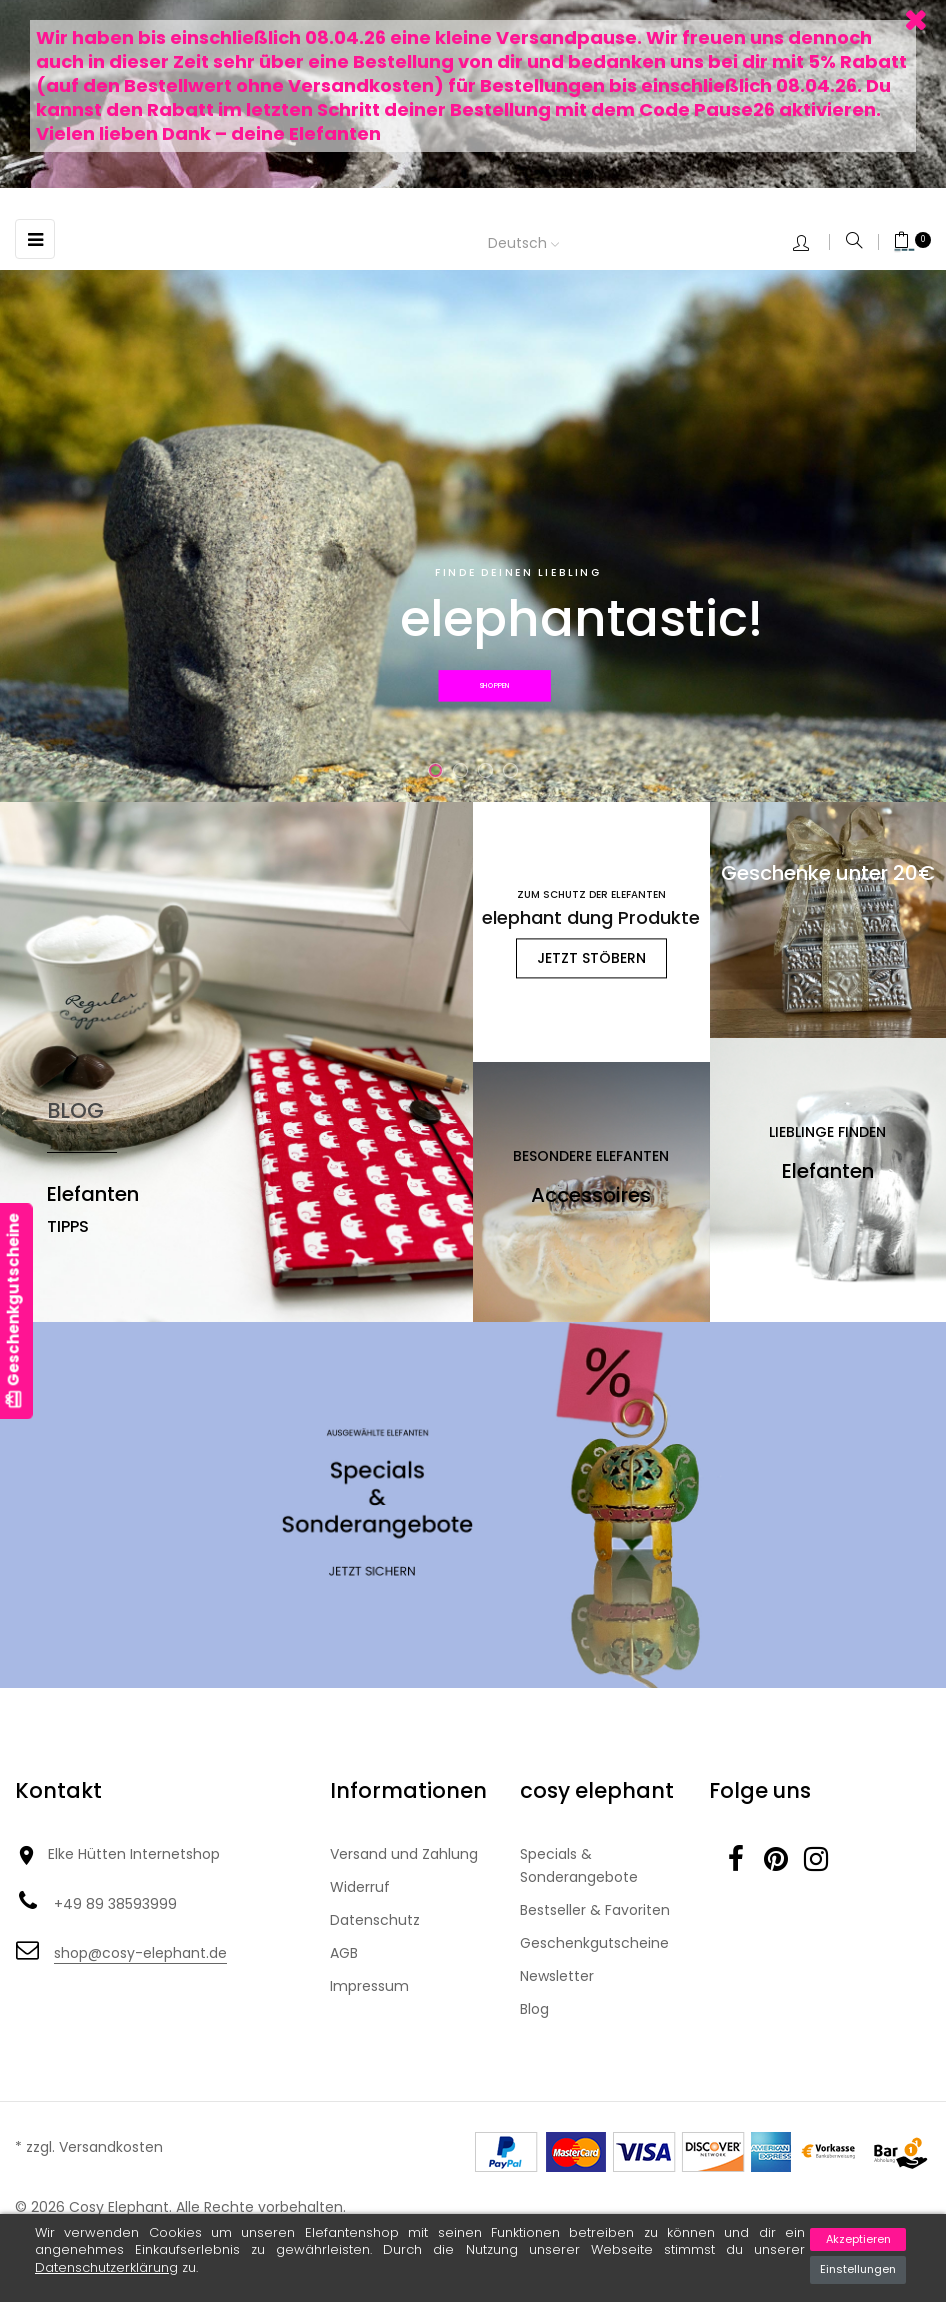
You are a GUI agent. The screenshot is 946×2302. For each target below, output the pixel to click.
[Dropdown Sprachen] (538, 244)
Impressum (369, 1986)
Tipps (68, 1226)
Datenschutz (375, 1920)
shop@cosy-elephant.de (140, 1953)
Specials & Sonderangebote (579, 1865)
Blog (534, 2009)
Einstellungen (858, 2269)
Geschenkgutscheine (594, 1943)
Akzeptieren (858, 2239)
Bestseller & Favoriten (595, 1910)
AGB (344, 1953)
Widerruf (360, 1887)
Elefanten (93, 1194)
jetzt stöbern (591, 958)
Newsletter (557, 1976)
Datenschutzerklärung (106, 2267)
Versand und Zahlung (404, 1854)
